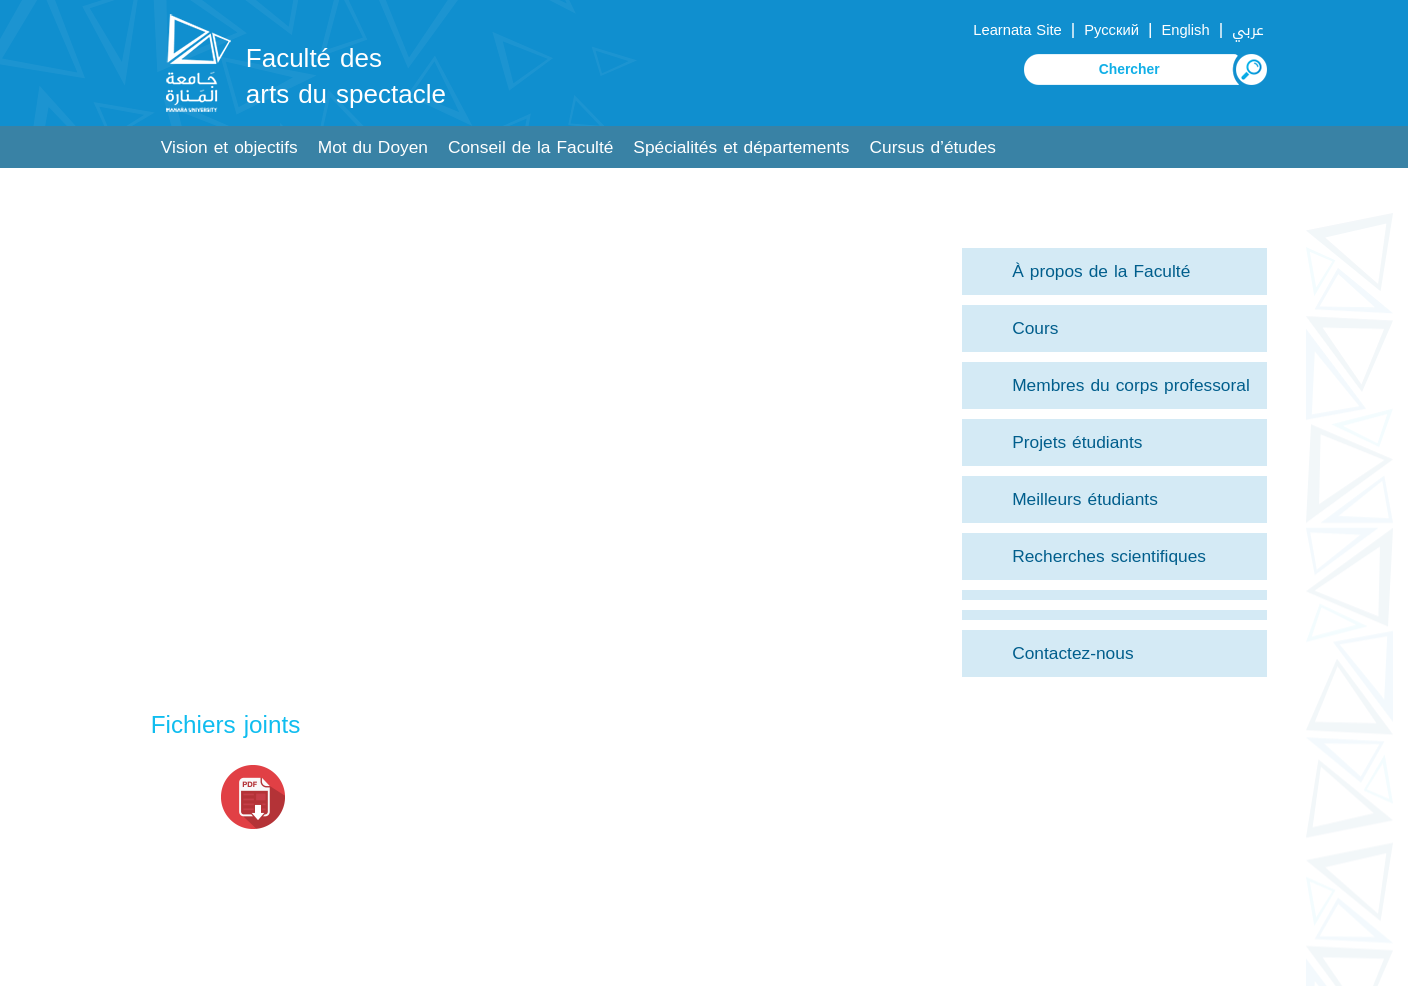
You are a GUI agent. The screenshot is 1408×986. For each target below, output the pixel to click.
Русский (1111, 30)
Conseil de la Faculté (530, 147)
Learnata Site (1017, 30)
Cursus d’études (933, 147)
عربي (1248, 30)
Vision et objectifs (229, 147)
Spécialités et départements (741, 147)
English (1185, 30)
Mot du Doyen (373, 147)
